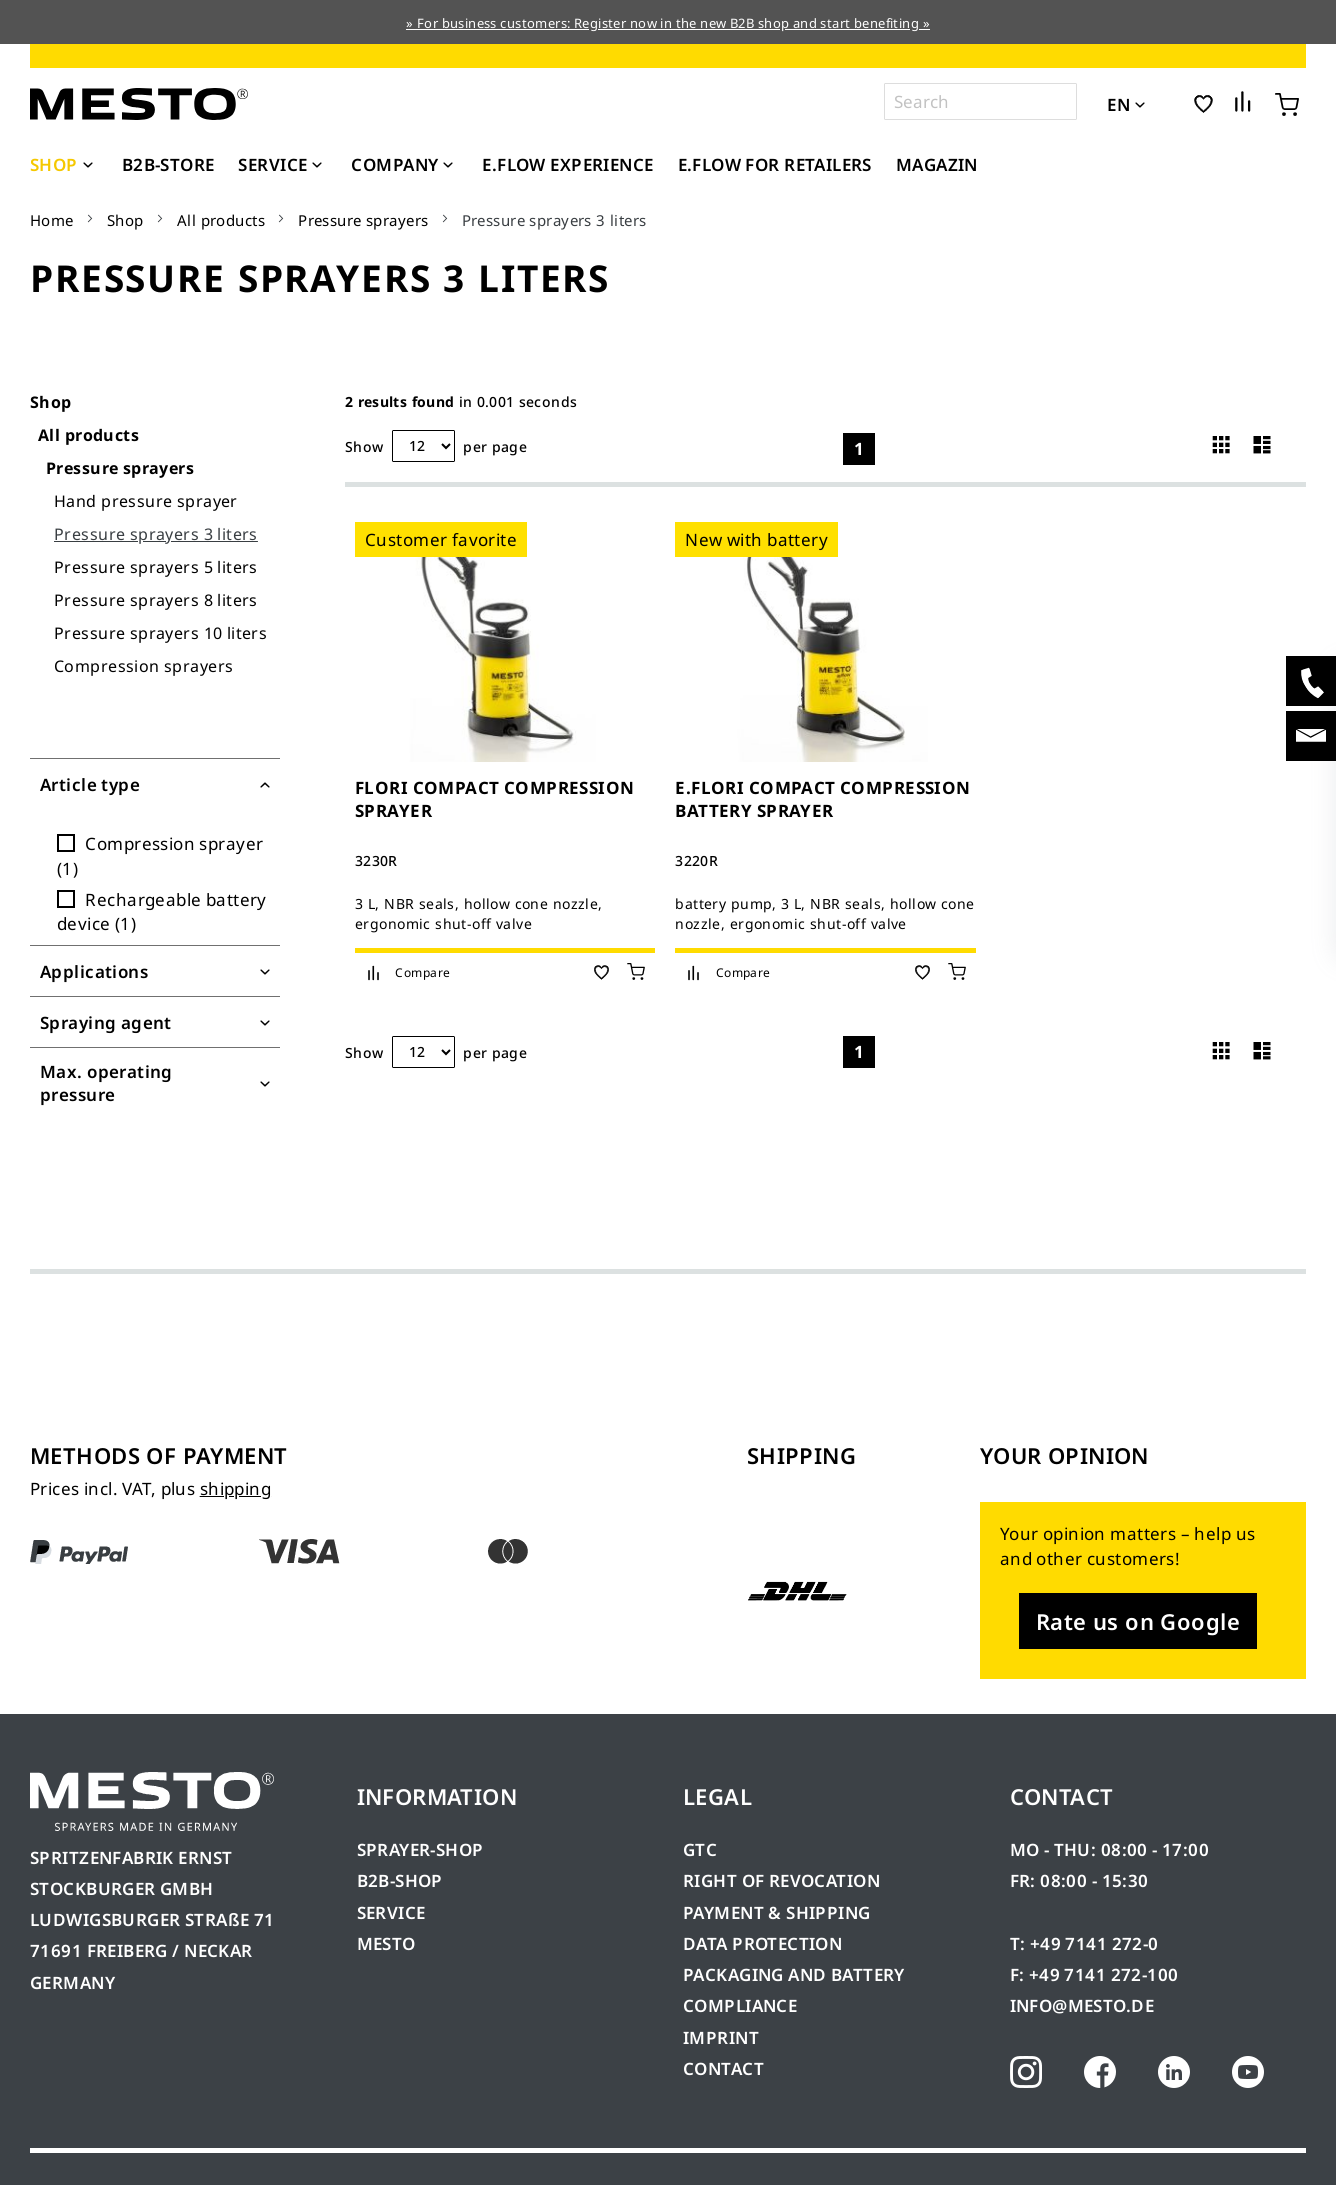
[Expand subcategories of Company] (448, 166)
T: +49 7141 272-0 (1084, 1943)
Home (52, 220)
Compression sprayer (160, 855)
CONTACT (723, 2068)
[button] (1167, 103)
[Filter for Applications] (155, 971)
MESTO (386, 1943)
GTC (700, 1849)
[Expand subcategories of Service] (317, 166)
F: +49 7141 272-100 (1094, 1974)
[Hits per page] (423, 446)
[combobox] (980, 101)
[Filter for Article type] (155, 784)
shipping (235, 1488)
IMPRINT (721, 2037)
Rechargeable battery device (162, 911)
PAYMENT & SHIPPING (777, 1912)
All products (221, 220)
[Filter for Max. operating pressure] (155, 1083)
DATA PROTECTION (762, 1943)
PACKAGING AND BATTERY (796, 1974)
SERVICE (391, 1912)
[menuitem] (64, 165)
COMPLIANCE (740, 2005)
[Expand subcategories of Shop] (88, 166)
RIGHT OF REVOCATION (781, 1880)
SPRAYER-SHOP (420, 1849)
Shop (125, 220)
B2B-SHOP (400, 1880)
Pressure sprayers (363, 220)
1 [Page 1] (859, 448)
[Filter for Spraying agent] (155, 1022)
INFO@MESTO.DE (1082, 2005)
